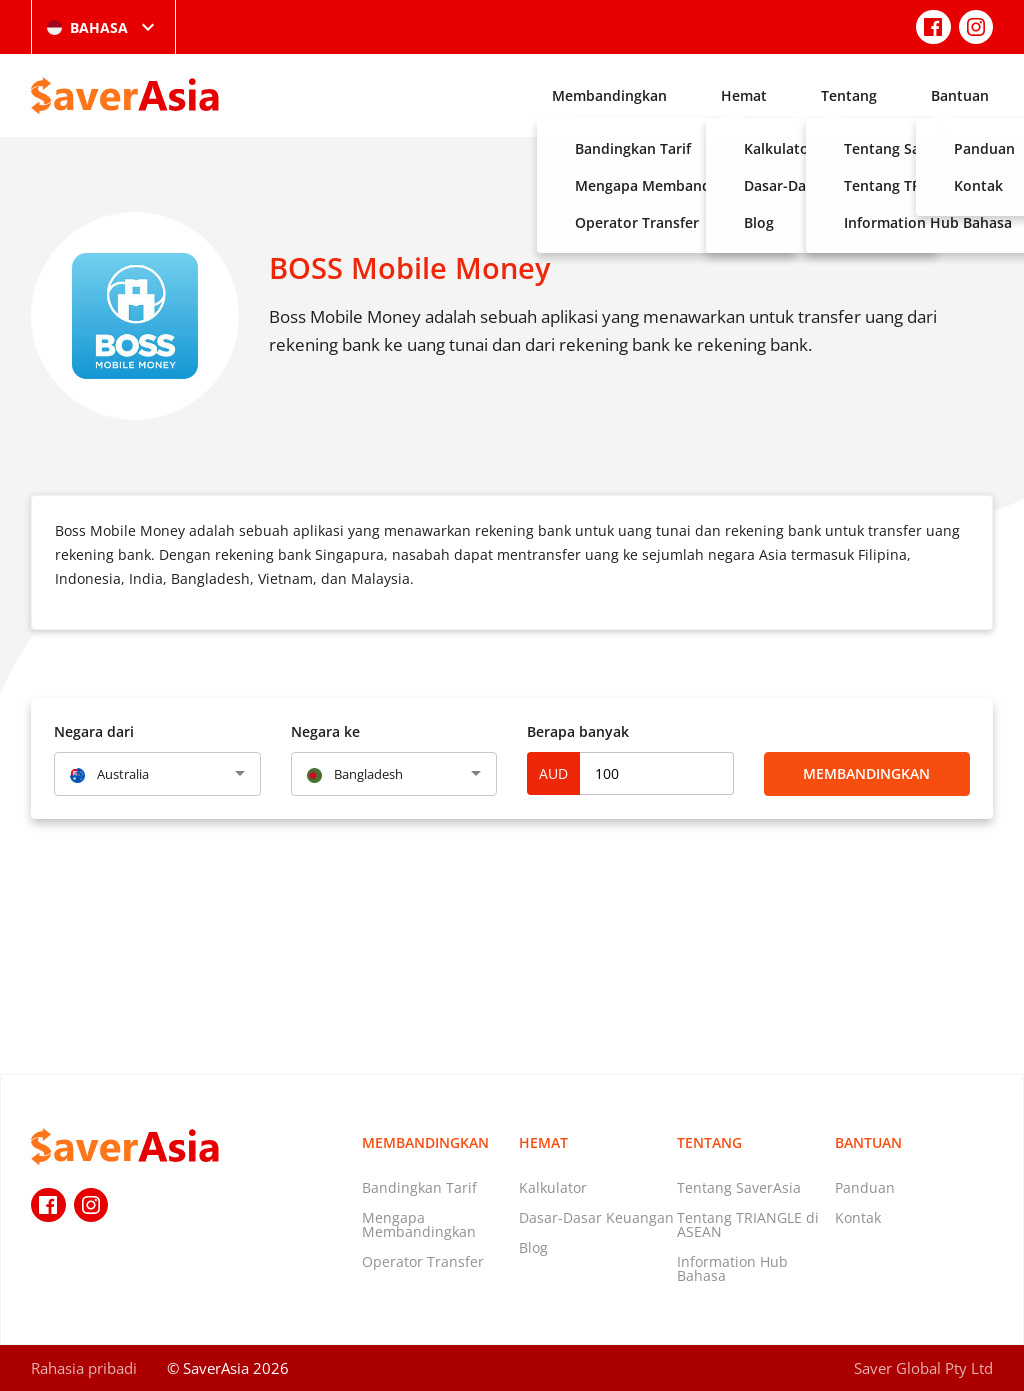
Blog (533, 1247)
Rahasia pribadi (84, 1368)
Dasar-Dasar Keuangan (596, 1217)
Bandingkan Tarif (419, 1187)
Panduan (865, 1187)
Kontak (858, 1217)
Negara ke (325, 731)
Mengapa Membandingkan (419, 1224)
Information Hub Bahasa (732, 1268)
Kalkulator (553, 1187)
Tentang (849, 95)
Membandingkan (609, 95)
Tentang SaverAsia (739, 1187)
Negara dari (94, 731)
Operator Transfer (423, 1261)
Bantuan (960, 95)
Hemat (744, 95)
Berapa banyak (578, 731)
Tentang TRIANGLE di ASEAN (748, 1224)
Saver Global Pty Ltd (923, 1368)
